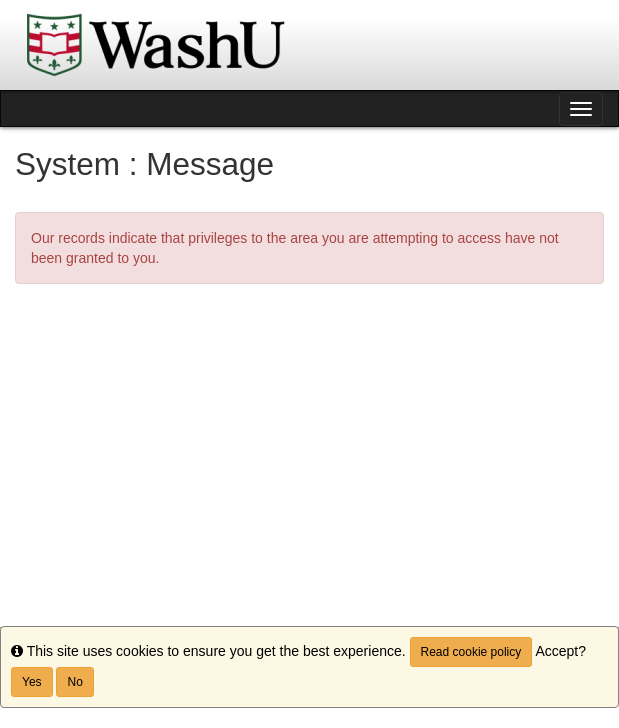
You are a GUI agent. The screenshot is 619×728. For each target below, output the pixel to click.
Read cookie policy (471, 652)
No (74, 682)
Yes (32, 682)
